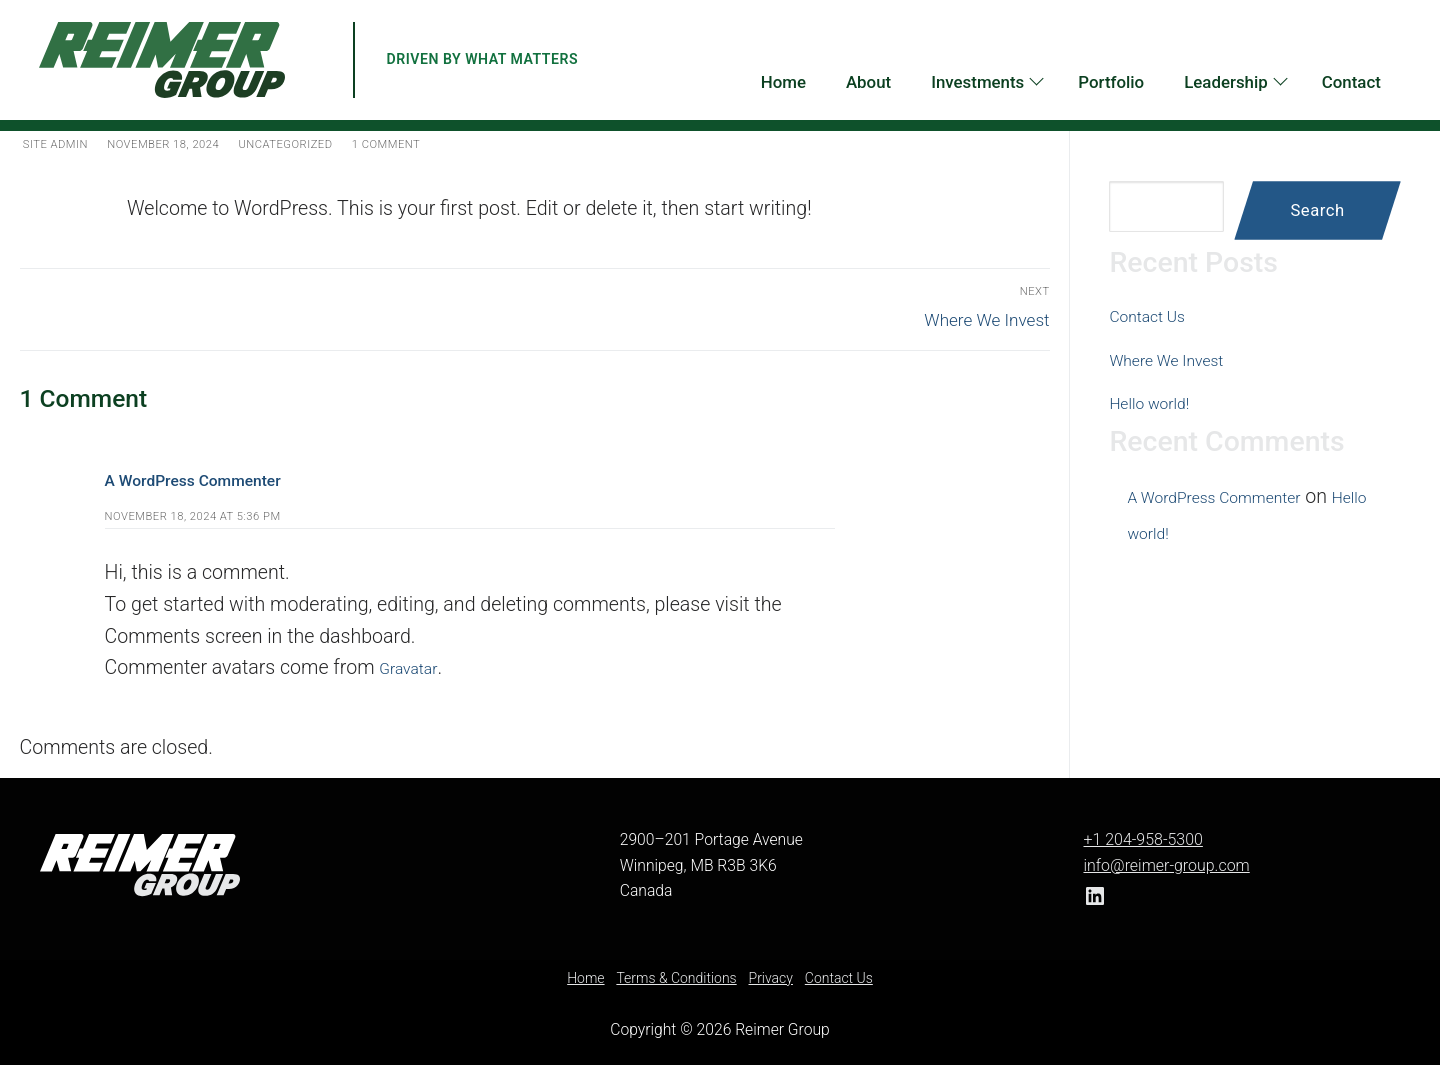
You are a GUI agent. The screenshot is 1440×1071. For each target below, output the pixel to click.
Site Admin (62, 143)
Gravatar (415, 674)
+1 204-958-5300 (1141, 846)
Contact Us (1156, 315)
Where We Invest (1181, 359)
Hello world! (1159, 402)
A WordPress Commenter (216, 485)
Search (1317, 210)
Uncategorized (339, 143)
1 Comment (460, 143)
